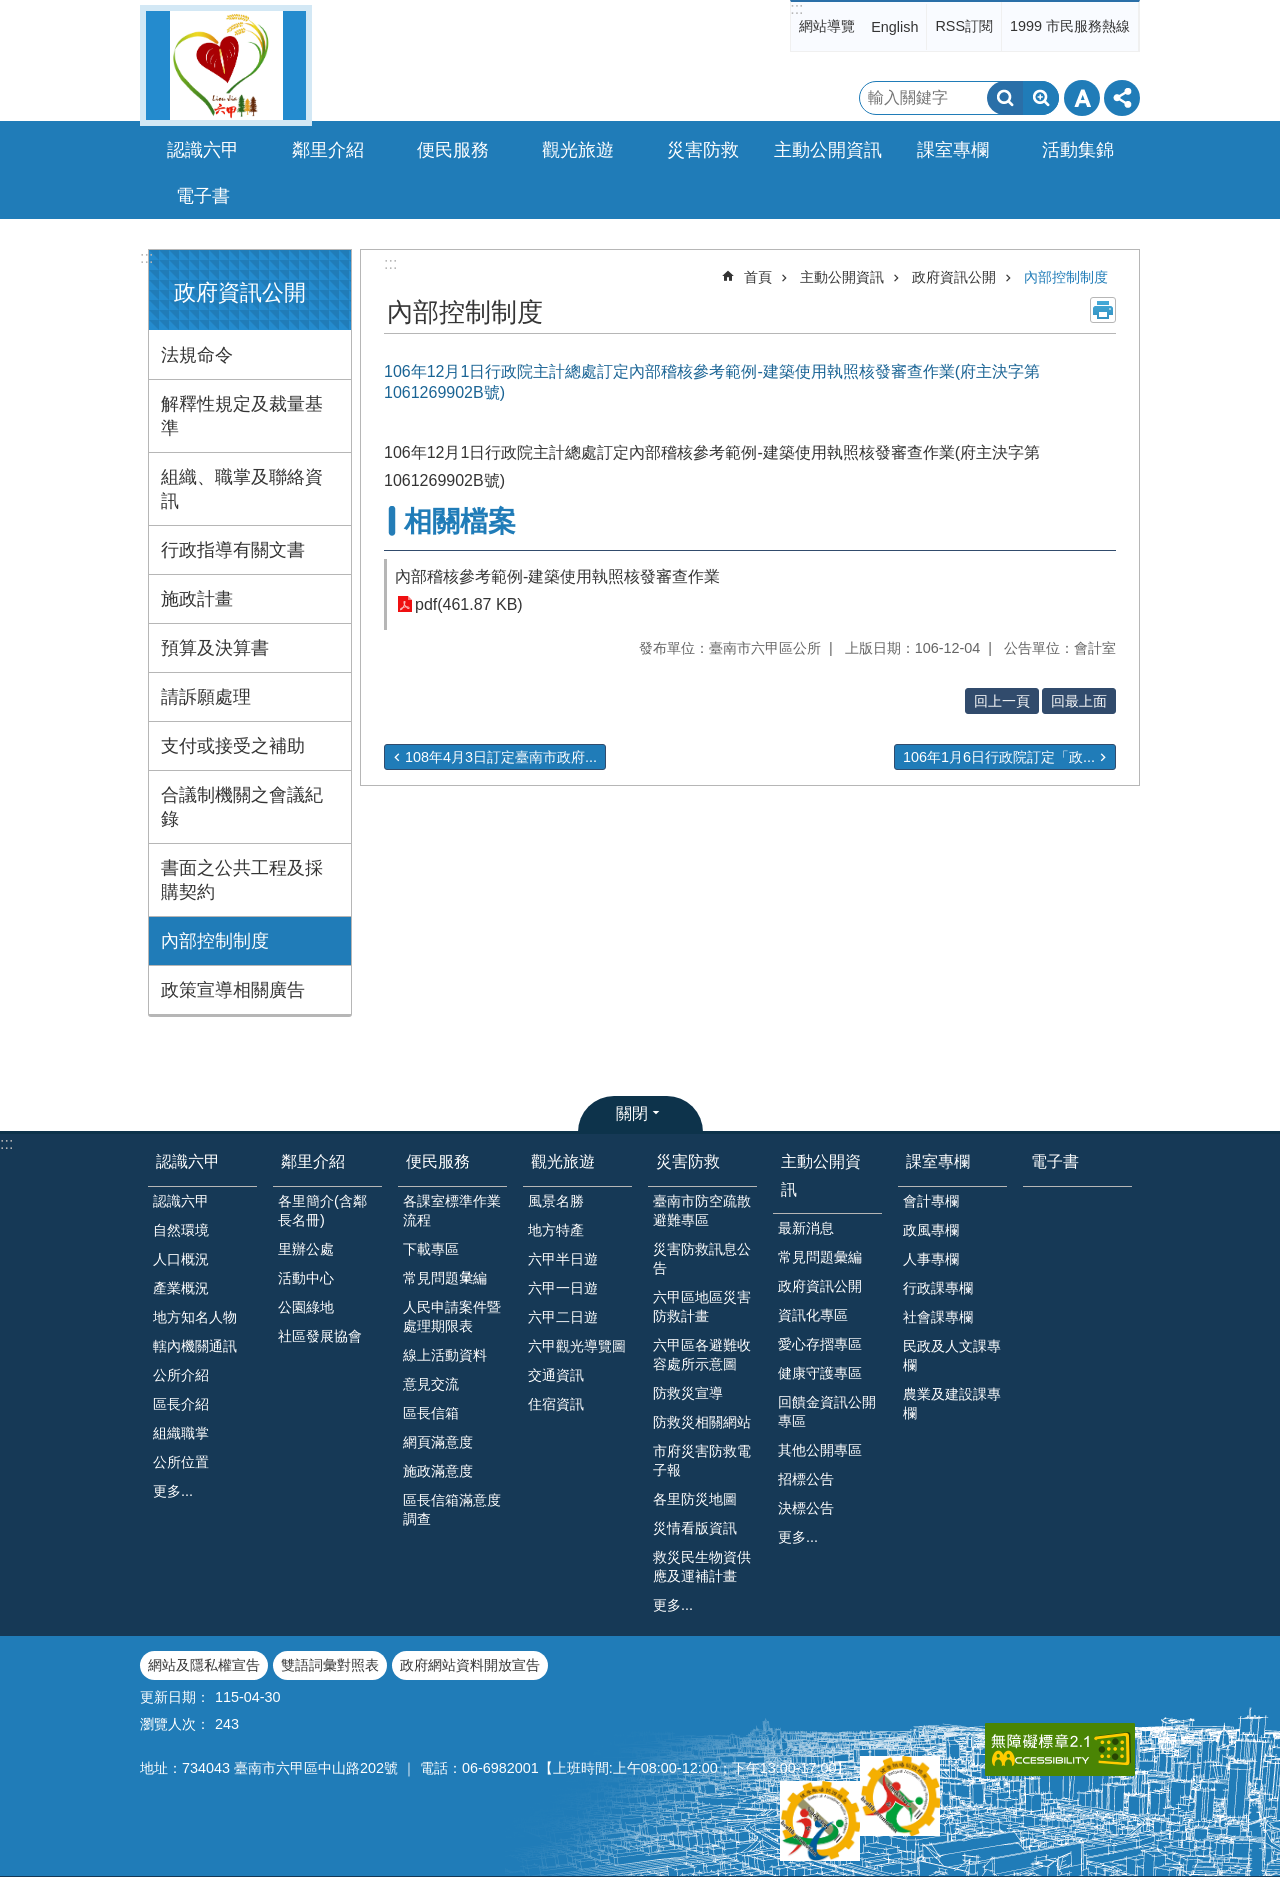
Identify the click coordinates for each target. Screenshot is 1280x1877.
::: (796, 8)
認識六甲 (188, 1161)
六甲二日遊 (563, 1317)
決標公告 (806, 1508)
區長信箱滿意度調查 (452, 1509)
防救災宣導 (688, 1393)
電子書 (203, 196)
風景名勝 (556, 1201)
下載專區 (431, 1249)
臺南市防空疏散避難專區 (702, 1210)
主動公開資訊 (842, 277)
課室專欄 (938, 1161)
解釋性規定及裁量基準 (242, 416)
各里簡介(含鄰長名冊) (322, 1210)
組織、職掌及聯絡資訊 (242, 489)
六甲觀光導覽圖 (577, 1346)
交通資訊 (556, 1375)
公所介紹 (181, 1375)
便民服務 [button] (453, 150)
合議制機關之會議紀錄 (242, 807)
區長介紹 (181, 1404)
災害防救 (688, 1161)
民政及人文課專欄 (952, 1355)
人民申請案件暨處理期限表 (452, 1316)
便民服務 (438, 1161)
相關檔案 (460, 521)
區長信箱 (431, 1413)
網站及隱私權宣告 (204, 1665)
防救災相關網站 (702, 1422)
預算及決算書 (215, 648)
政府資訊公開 (240, 292)
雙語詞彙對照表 (330, 1665)
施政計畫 (197, 599)
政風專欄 (931, 1230)
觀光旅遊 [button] (578, 150)
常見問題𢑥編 (445, 1278)
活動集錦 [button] (1078, 150)
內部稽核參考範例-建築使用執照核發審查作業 (557, 576)
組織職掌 (181, 1433)
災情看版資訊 (695, 1528)
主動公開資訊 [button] (828, 150)
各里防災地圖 (695, 1499)
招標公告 (806, 1479)
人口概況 (181, 1259)
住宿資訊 (556, 1404)
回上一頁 (1002, 701)
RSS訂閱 (964, 26)
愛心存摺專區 (820, 1344)
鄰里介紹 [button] (328, 150)
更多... (173, 1491)
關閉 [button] (632, 1113)
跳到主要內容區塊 (10, 10)
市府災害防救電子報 (702, 1460)
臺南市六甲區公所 (226, 65)
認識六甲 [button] (203, 150)
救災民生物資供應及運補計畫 (702, 1566)
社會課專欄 (938, 1317)
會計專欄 (931, 1201)
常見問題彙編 (820, 1257)
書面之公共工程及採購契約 (242, 880)
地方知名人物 (195, 1317)
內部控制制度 (215, 941)
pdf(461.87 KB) (469, 604)
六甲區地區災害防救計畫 (702, 1306)
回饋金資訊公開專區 (827, 1411)
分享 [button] (1122, 98)
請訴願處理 (206, 697)
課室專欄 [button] (953, 150)
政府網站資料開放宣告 (470, 1665)
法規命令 (197, 355)
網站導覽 (827, 26)
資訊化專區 (813, 1315)
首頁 (758, 277)
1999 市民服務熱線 (1070, 26)
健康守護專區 (820, 1373)
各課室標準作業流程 (452, 1210)
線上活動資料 (445, 1355)
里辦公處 (306, 1249)
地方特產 (556, 1230)
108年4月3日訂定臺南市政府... (501, 757)
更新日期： (175, 1697)
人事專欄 (931, 1259)
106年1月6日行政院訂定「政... (999, 757)
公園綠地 (306, 1307)
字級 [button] (1082, 98)
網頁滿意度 (438, 1442)
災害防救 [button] (703, 150)
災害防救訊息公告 (702, 1258)
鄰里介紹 (313, 1161)
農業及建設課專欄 (952, 1403)
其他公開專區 (820, 1450)
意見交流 (431, 1384)
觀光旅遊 (563, 1161)
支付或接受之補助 (233, 746)
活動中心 (306, 1278)
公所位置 (181, 1462)
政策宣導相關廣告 (233, 990)
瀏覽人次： (175, 1724)
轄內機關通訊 (195, 1346)
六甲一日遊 (563, 1288)
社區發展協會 (320, 1336)
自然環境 (181, 1230)
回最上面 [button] (1079, 701)
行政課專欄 (938, 1288)
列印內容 (1103, 310)
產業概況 (181, 1288)
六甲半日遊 (563, 1259)
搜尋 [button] (1005, 98)
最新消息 (806, 1228)
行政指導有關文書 (233, 550)
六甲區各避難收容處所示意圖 (702, 1354)
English (894, 27)
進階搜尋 (1041, 98)
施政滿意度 (438, 1471)
